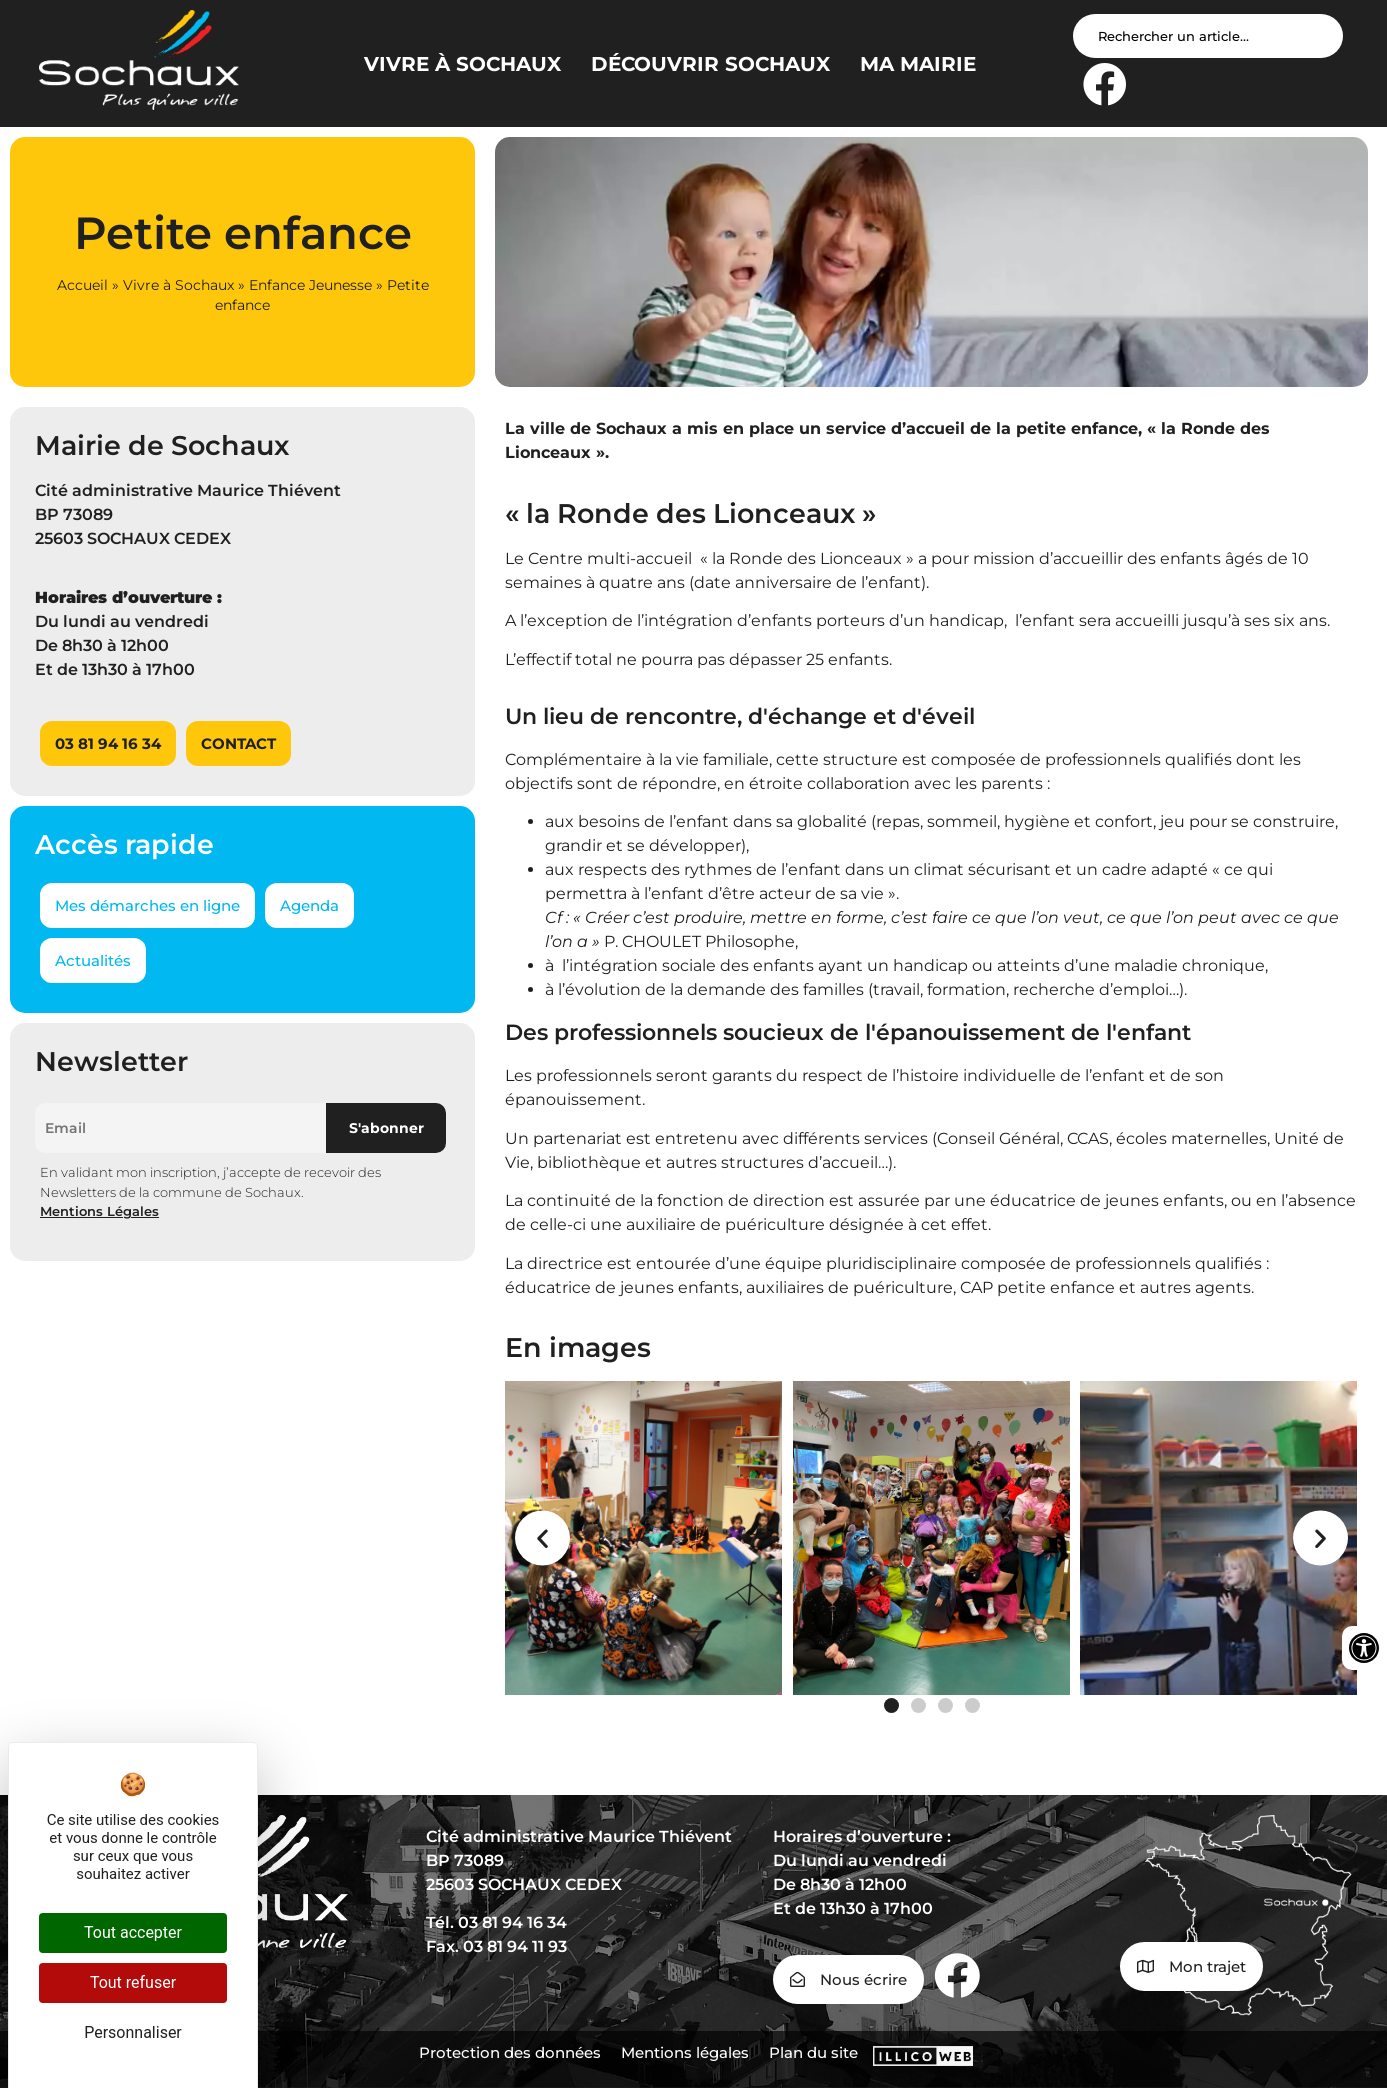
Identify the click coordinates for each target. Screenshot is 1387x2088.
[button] (542, 1537)
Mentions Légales (99, 1211)
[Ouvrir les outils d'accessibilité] (1364, 1648)
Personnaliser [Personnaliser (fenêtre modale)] (133, 2032)
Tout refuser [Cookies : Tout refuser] (133, 1982)
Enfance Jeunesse (310, 285)
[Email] (180, 1128)
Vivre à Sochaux (178, 285)
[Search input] (1208, 36)
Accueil (82, 285)
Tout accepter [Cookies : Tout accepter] (133, 1932)
